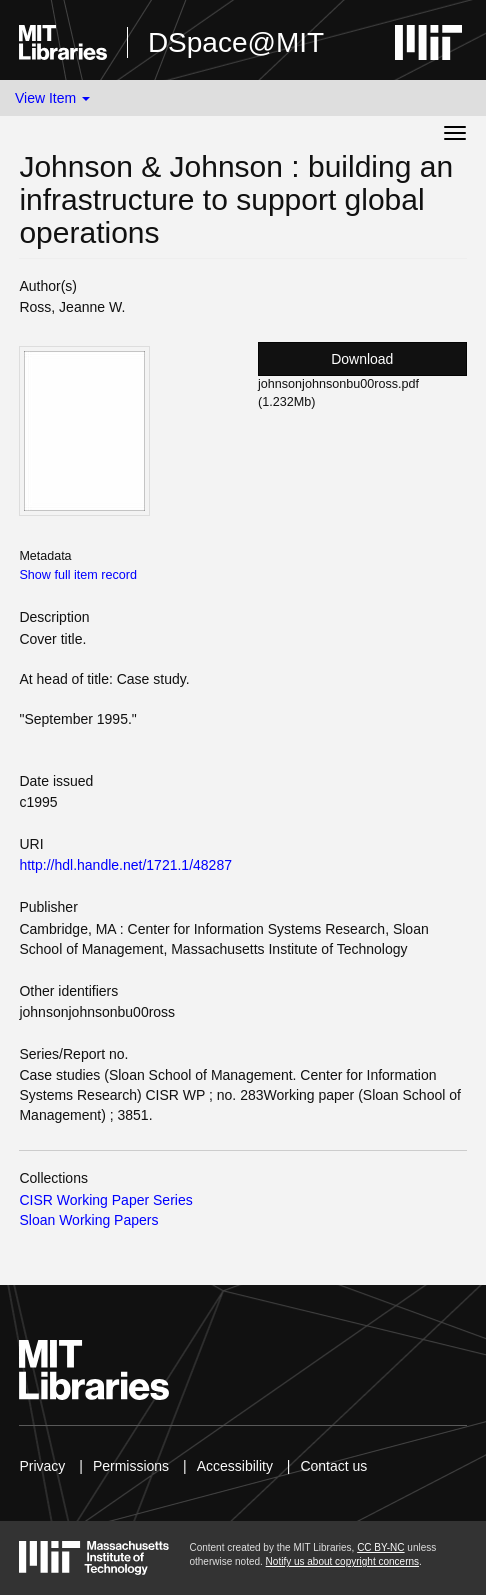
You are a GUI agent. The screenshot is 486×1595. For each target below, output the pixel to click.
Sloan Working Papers (88, 1220)
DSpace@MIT (236, 42)
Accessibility (235, 1466)
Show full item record (78, 575)
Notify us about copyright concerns (342, 1561)
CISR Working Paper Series (105, 1200)
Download (362, 359)
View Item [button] (52, 98)
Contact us (333, 1466)
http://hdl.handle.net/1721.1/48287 (125, 865)
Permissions (131, 1466)
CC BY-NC (380, 1547)
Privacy (42, 1466)
